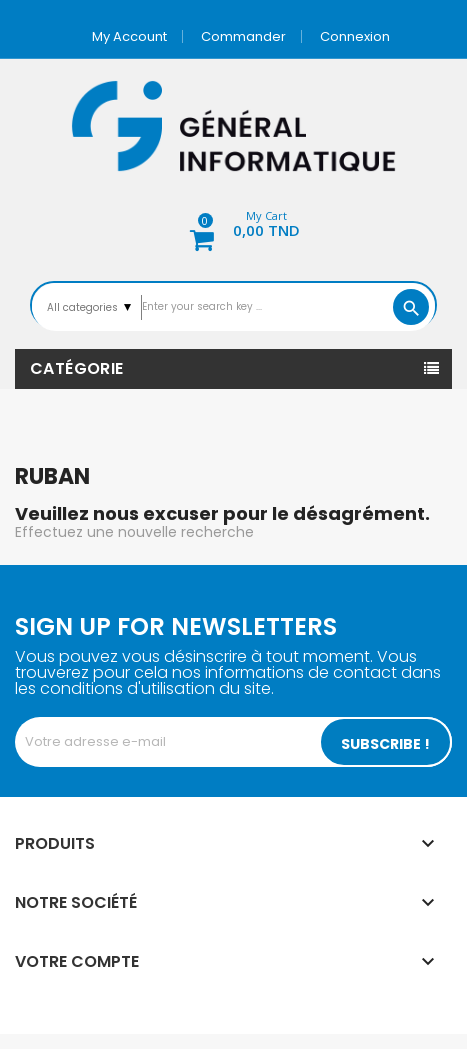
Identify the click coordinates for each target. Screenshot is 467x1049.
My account (129, 36)
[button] (234, 227)
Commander (243, 36)
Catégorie (77, 368)
